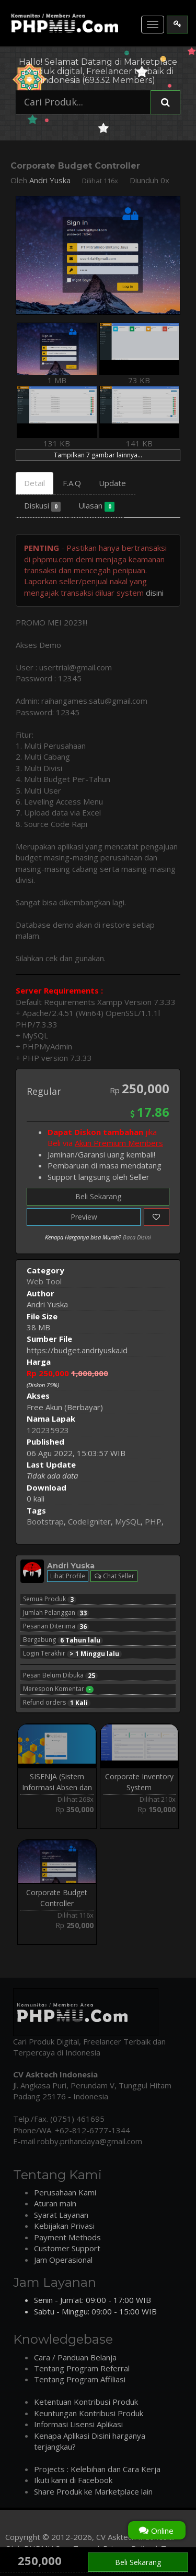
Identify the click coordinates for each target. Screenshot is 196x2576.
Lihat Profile (67, 1575)
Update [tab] (112, 483)
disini (155, 592)
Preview (84, 1217)
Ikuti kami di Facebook (73, 2480)
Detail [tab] (34, 483)
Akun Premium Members (119, 1143)
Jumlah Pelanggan (56, 1612)
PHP (153, 1521)
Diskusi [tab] (42, 506)
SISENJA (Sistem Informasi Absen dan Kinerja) (57, 1787)
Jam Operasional (63, 2259)
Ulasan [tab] (96, 506)
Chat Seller (114, 1575)
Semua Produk (49, 1599)
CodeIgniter (89, 1521)
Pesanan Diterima (56, 1626)
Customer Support (67, 2248)
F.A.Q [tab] (72, 483)
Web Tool (44, 1281)
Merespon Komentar (58, 1689)
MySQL (128, 1521)
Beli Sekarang (98, 1196)
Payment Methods (67, 2237)
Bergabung (63, 1640)
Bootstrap (45, 1521)
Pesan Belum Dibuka (60, 1675)
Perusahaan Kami (65, 2192)
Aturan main (55, 2203)
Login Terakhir (72, 1653)
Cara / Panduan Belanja (75, 2357)
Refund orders (56, 1702)
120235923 (48, 1430)
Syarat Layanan (61, 2214)
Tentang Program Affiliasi (79, 2379)
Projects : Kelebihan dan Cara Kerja (97, 2469)
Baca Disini (137, 1237)
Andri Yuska (50, 180)
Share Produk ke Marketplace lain (93, 2491)
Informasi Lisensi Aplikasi (78, 2424)
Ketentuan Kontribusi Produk (86, 2401)
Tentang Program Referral (82, 2368)
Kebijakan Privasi (64, 2225)
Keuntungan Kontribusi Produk (88, 2413)
